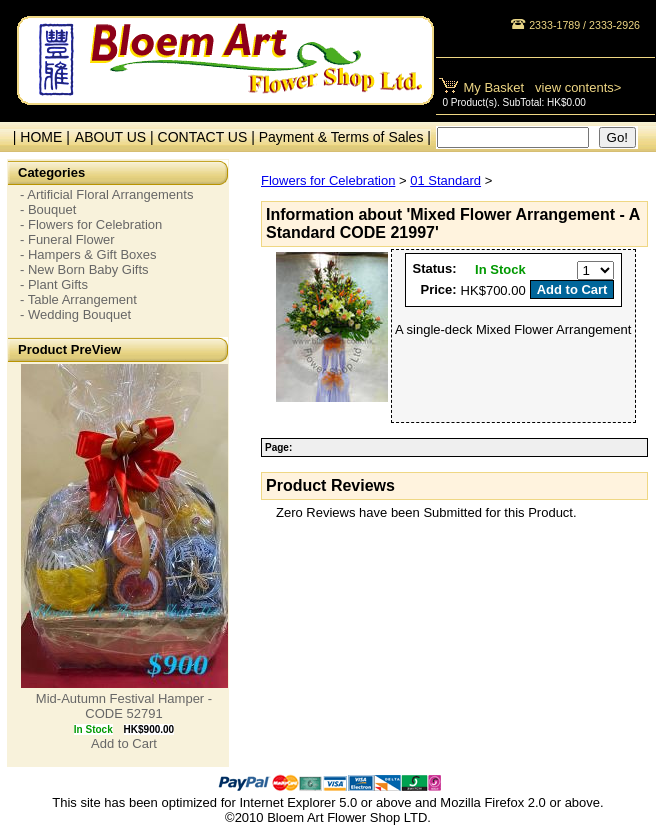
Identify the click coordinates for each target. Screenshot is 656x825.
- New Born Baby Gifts (84, 269)
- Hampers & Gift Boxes (88, 254)
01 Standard (445, 180)
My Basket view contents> (543, 87)
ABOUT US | (116, 137)
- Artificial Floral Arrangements (106, 194)
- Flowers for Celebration (91, 224)
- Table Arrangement (78, 299)
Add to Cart (124, 743)
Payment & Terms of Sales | (345, 137)
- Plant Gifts (54, 284)
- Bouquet (48, 209)
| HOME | (37, 137)
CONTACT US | (208, 137)
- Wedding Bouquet (75, 314)
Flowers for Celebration (328, 180)
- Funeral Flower (67, 239)
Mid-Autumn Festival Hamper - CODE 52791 (124, 706)
